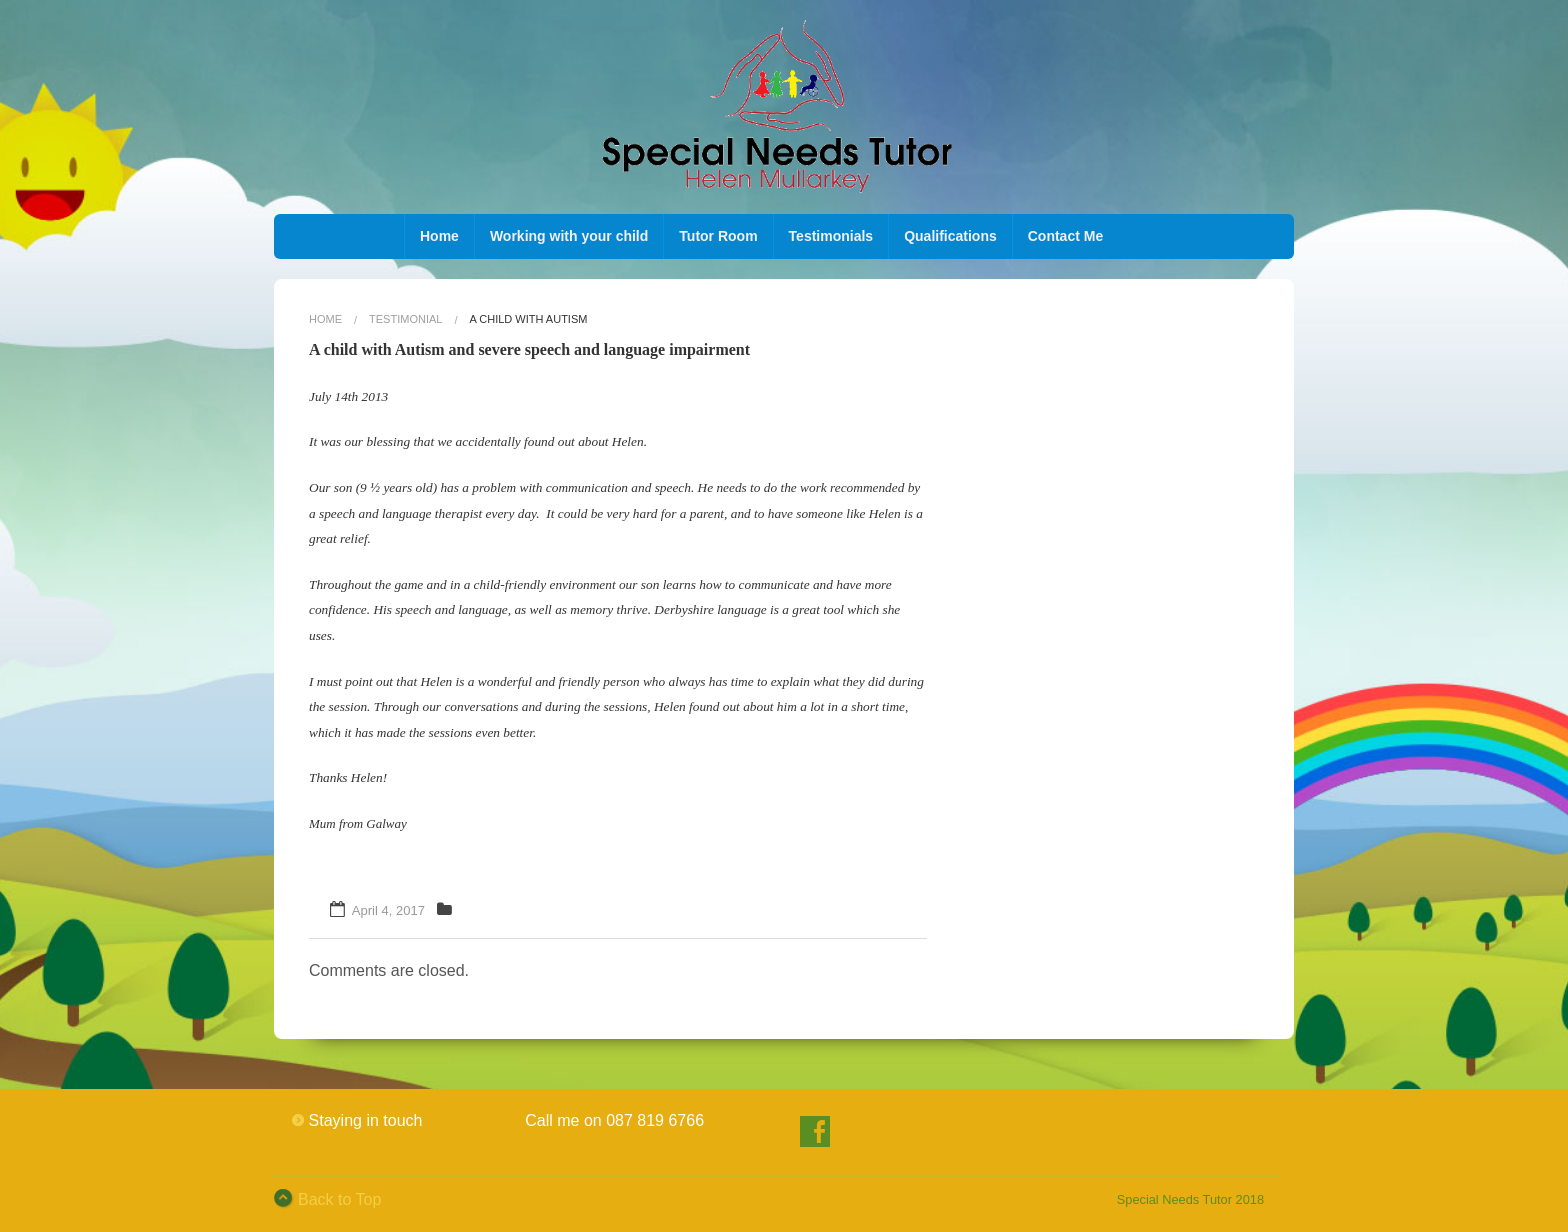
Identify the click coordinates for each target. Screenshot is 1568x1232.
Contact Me (1065, 236)
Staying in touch (366, 1120)
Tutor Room (718, 236)
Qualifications (950, 236)
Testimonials (831, 236)
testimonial (405, 319)
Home (439, 236)
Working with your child (569, 236)
